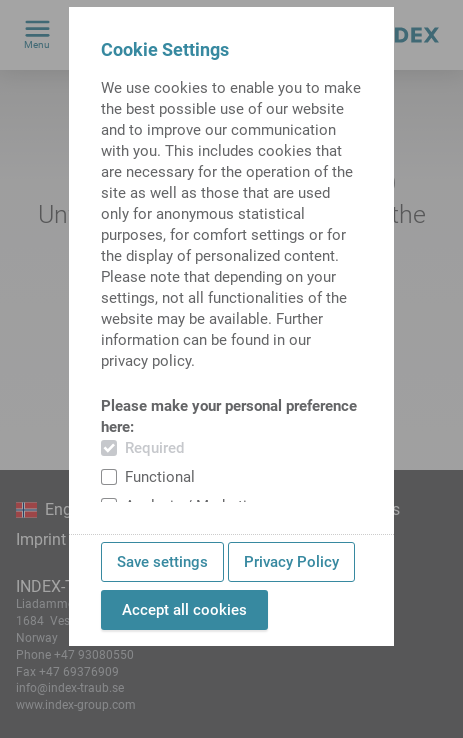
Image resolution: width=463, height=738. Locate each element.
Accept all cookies (184, 610)
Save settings (162, 562)
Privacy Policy (291, 562)
